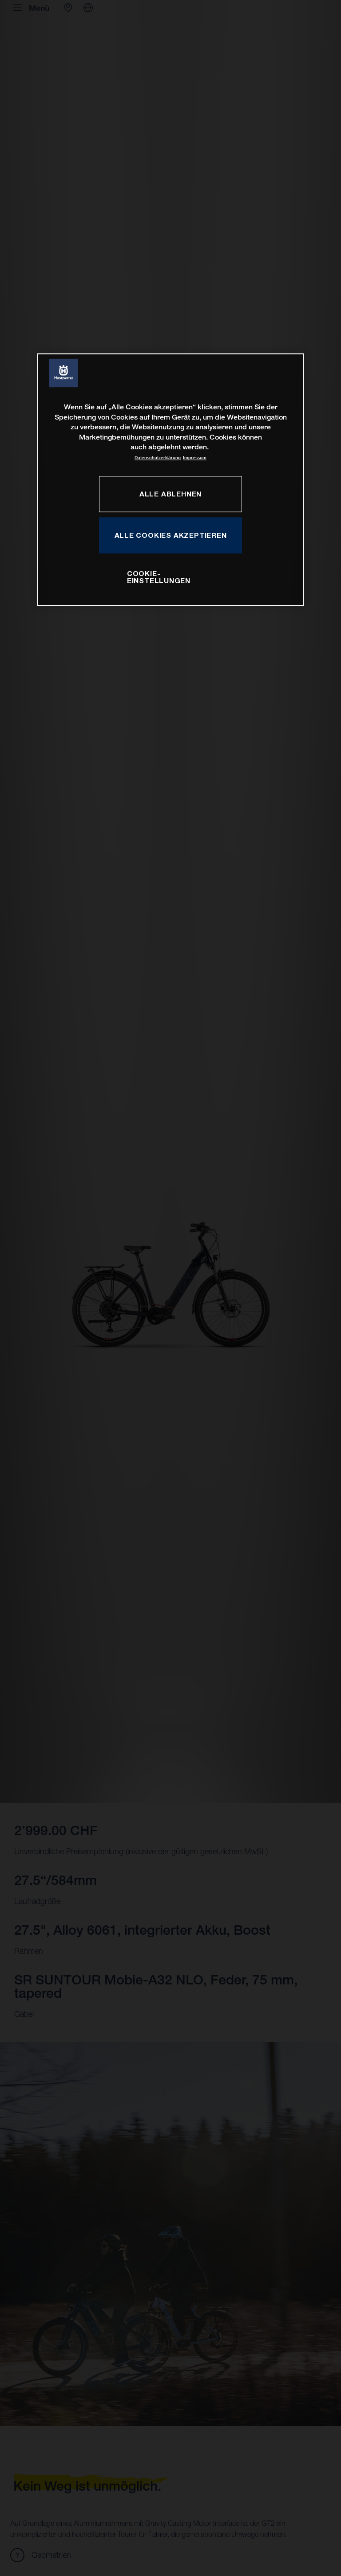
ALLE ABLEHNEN (170, 494)
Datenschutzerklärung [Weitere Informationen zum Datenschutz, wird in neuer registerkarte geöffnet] (158, 458)
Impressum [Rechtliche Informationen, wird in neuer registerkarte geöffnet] (194, 458)
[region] (170, 480)
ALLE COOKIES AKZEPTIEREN (171, 535)
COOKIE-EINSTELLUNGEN (158, 576)
